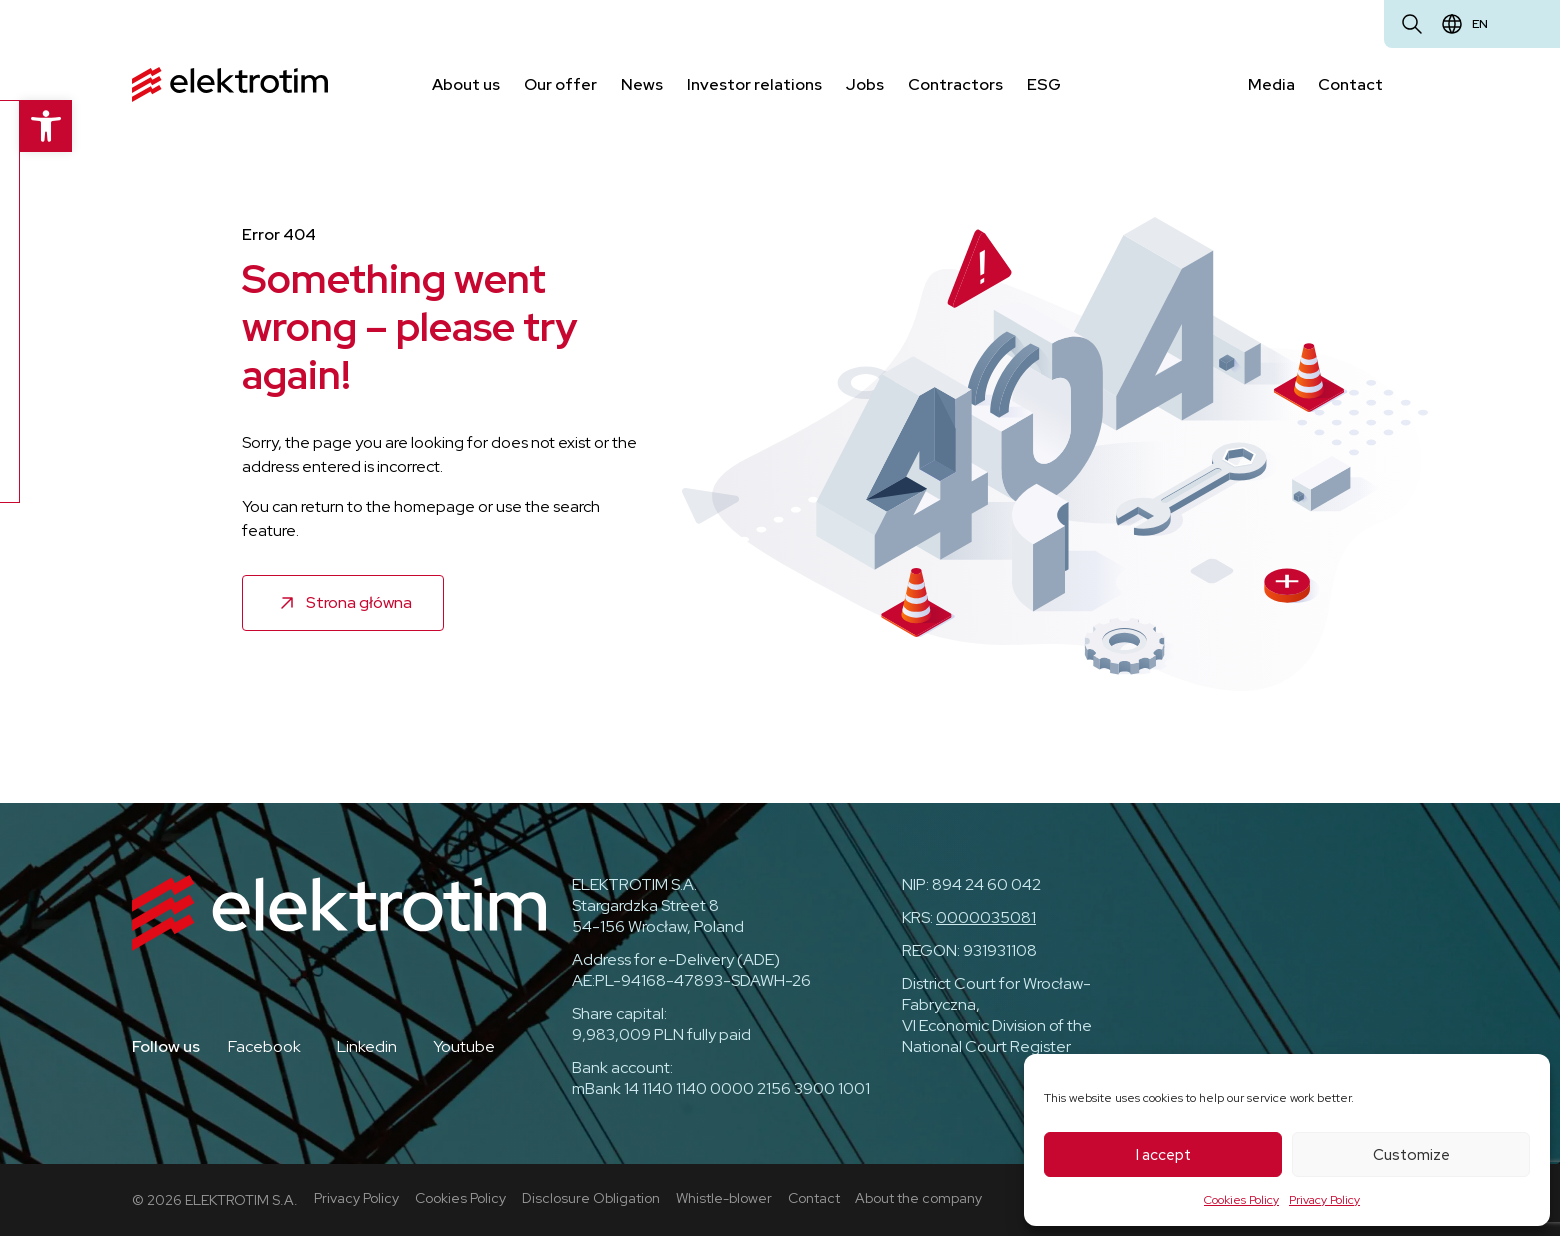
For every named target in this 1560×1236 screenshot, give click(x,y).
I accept (1163, 1155)
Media (1271, 83)
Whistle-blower (724, 1197)
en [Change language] (1480, 24)
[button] (26, 126)
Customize (1411, 1155)
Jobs (865, 83)
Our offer (560, 83)
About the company (919, 1197)
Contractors (955, 83)
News (642, 83)
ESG (1044, 83)
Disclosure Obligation (591, 1197)
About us (466, 83)
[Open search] (1412, 24)
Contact (1351, 83)
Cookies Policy (1241, 1200)
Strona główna (359, 601)
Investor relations (754, 83)
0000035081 (986, 917)
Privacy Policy (1324, 1200)
